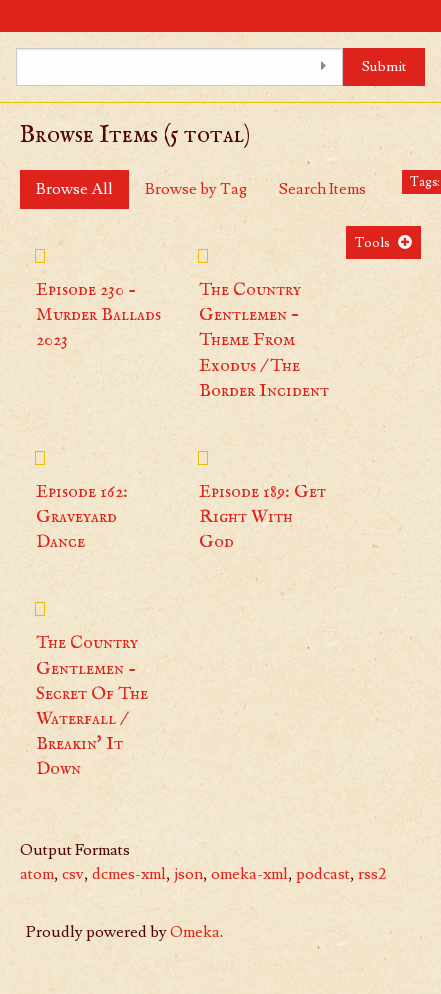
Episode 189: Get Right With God (262, 517)
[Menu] (15, 16)
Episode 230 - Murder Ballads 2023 (98, 315)
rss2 (372, 874)
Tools (372, 243)
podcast (323, 874)
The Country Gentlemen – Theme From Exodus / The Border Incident (264, 341)
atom (37, 874)
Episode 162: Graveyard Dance (82, 517)
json (188, 874)
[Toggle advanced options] (323, 67)
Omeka (195, 932)
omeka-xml (249, 874)
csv (73, 874)
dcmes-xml (129, 874)
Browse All (74, 189)
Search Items (322, 189)
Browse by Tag (196, 189)
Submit (384, 66)
